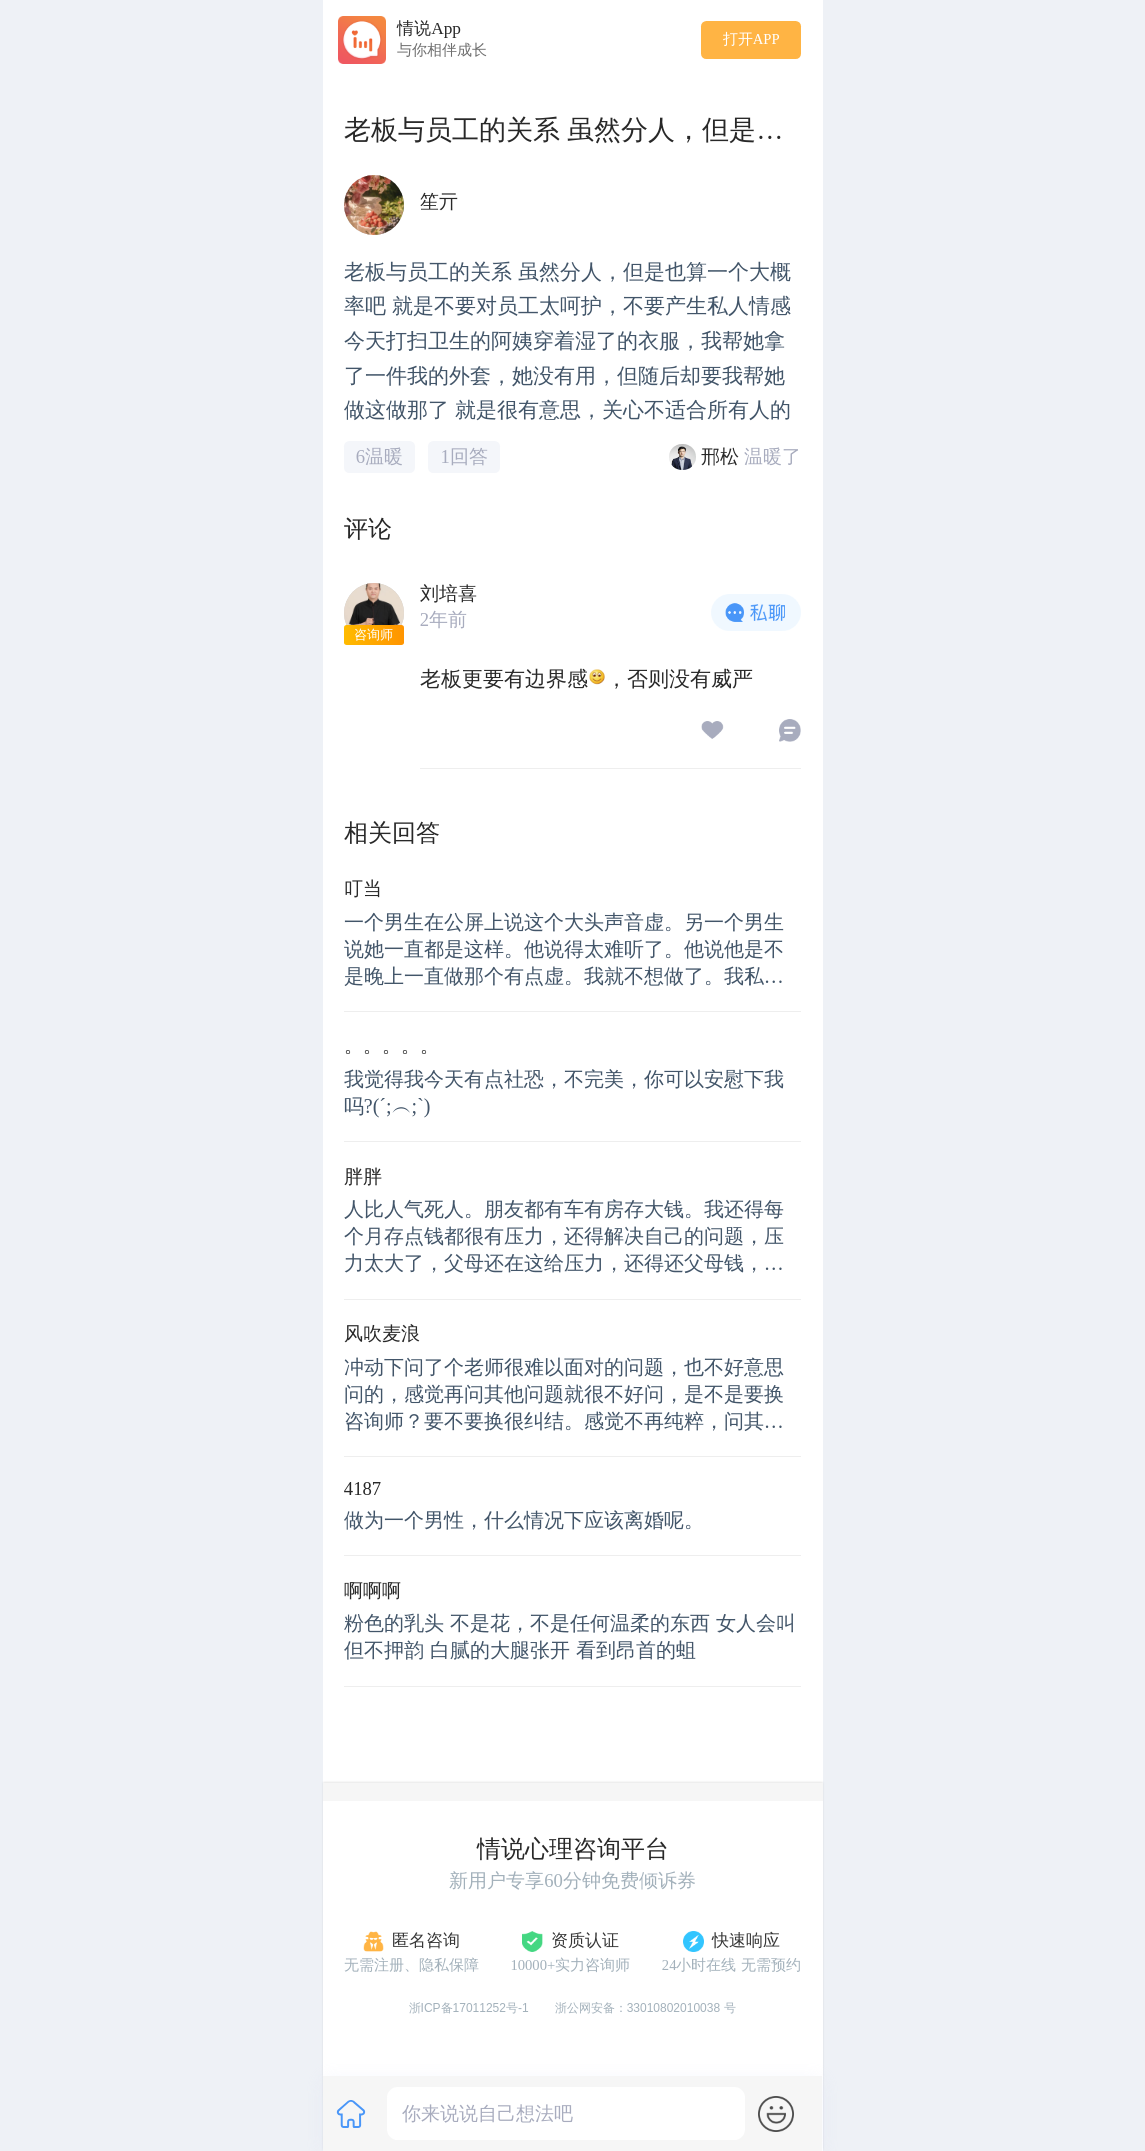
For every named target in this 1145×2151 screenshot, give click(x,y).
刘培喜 (448, 593)
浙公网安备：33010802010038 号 (646, 2008)
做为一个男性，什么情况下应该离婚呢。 (524, 1520)
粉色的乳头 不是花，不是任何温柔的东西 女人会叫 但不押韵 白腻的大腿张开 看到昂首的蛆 (570, 1636)
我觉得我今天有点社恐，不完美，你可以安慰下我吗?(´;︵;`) (564, 1092)
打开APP (751, 39)
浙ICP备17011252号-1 (469, 2008)
